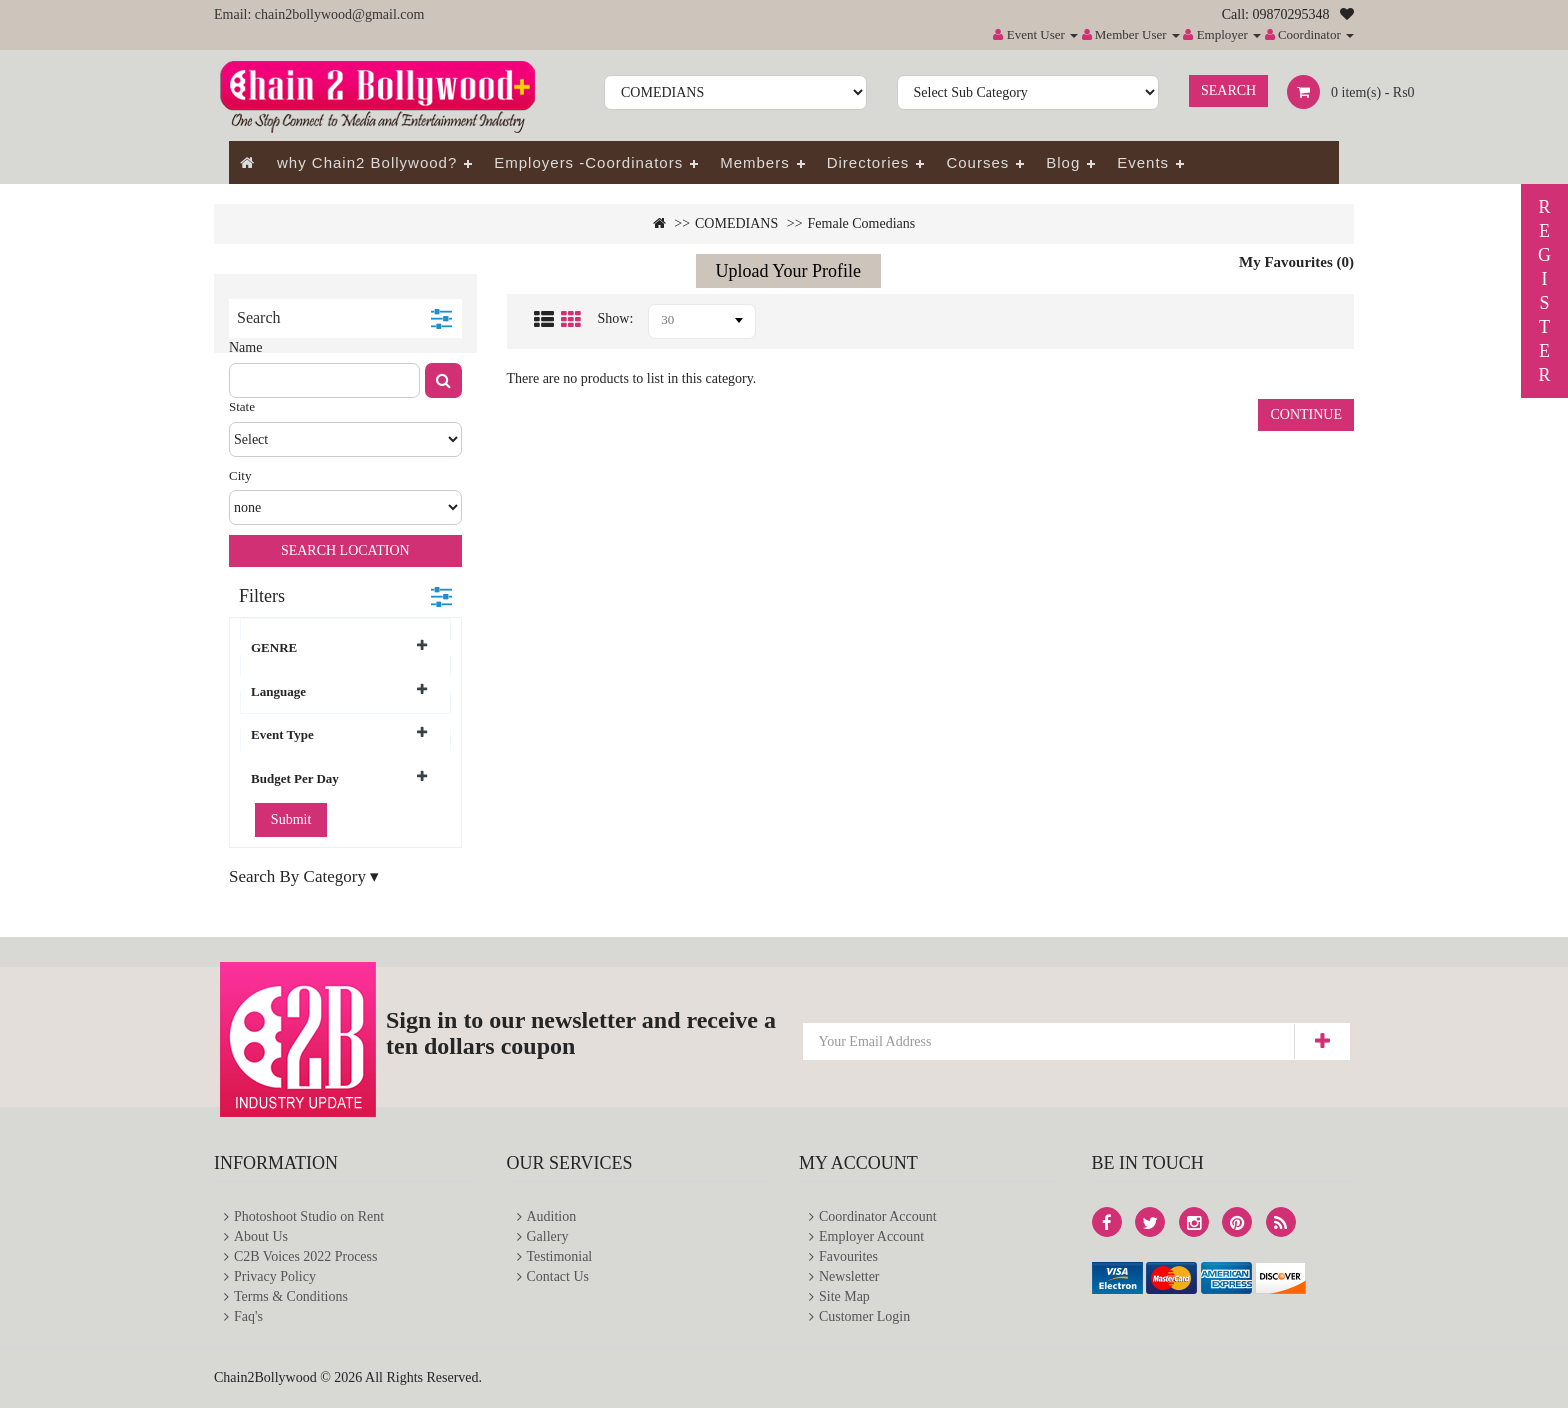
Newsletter (849, 1280)
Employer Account (871, 1238)
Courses (977, 162)
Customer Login (864, 1322)
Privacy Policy (275, 1280)
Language (339, 691)
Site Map (844, 1301)
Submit (291, 819)
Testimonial (560, 1259)
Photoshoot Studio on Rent (309, 1217)
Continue (1306, 414)
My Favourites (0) (1296, 262)
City (240, 475)
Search (1228, 90)
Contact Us (558, 1280)
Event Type (339, 734)
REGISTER (1544, 291)
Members (755, 162)
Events (1143, 162)
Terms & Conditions (291, 1301)
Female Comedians (862, 223)
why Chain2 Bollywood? (367, 162)
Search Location (345, 550)
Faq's (248, 1322)
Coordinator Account (878, 1217)
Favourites (848, 1259)
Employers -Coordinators (588, 162)
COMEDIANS (736, 223)
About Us (261, 1238)
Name (245, 347)
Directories (868, 162)
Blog (1063, 162)
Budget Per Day (339, 778)
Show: (616, 318)
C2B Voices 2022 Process (306, 1259)
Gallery (548, 1238)
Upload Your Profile (789, 271)
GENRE (339, 647)
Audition (552, 1217)
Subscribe (1321, 1041)
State (242, 406)
